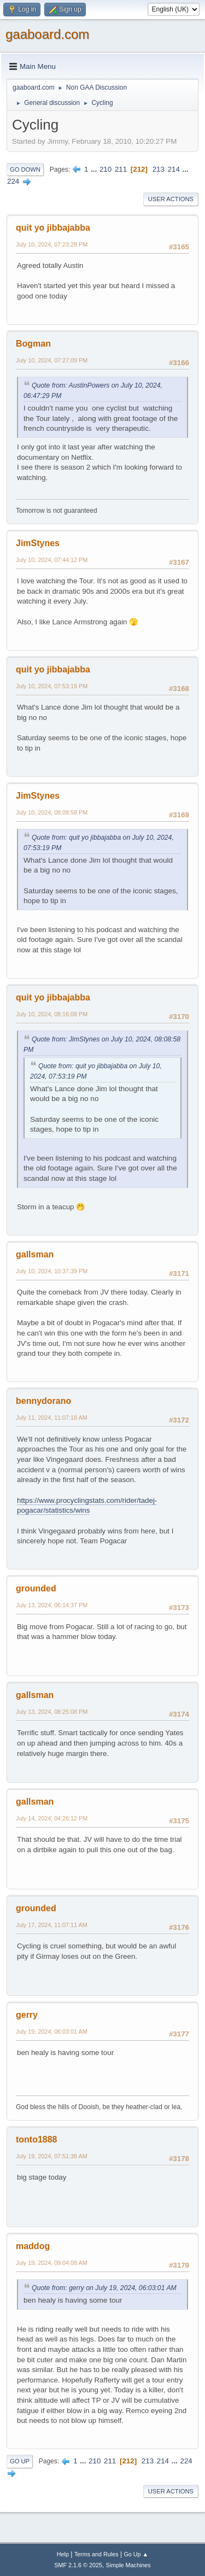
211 (121, 169)
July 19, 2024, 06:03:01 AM (51, 2031)
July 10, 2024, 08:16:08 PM (51, 1014)
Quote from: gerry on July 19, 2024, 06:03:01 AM (104, 2288)
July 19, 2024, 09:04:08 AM (51, 2262)
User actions (171, 199)
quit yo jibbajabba (53, 227)
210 (105, 169)
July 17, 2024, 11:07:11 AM (51, 1925)
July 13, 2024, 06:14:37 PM (51, 1605)
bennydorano (43, 1401)
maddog (33, 2246)
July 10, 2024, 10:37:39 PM (51, 1271)
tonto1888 (36, 2139)
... (95, 169)
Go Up (20, 2461)
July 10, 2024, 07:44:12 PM (51, 560)
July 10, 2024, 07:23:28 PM (51, 244)
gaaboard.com (47, 34)
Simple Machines (128, 2565)
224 (13, 181)
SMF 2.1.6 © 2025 (78, 2565)
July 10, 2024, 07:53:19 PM (51, 686)
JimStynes (38, 543)
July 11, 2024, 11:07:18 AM (51, 1417)
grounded (36, 1588)
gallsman (35, 1254)
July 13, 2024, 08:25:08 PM (51, 1711)
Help (63, 2554)
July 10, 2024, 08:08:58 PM (51, 812)
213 (159, 169)
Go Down (25, 169)
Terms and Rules (96, 2554)
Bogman (33, 343)
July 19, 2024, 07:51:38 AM (51, 2156)
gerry (27, 2014)
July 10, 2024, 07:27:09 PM (51, 360)
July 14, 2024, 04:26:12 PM (51, 1818)
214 (174, 169)
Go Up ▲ (136, 2554)
